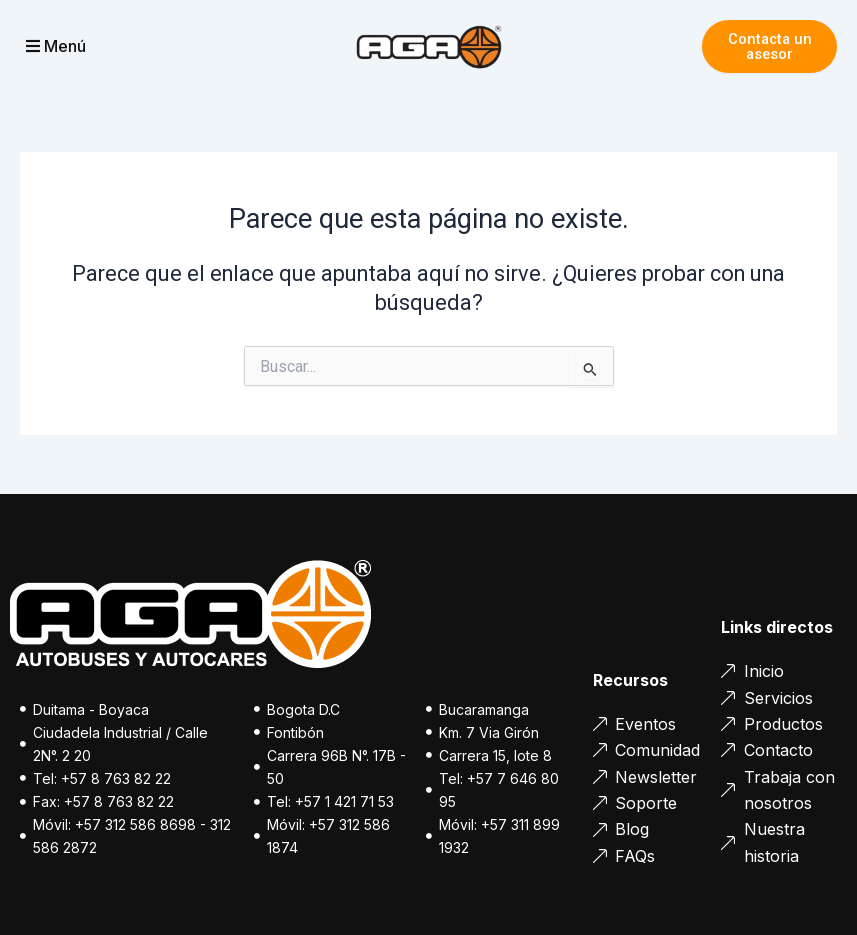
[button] (87, 46)
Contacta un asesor (770, 46)
